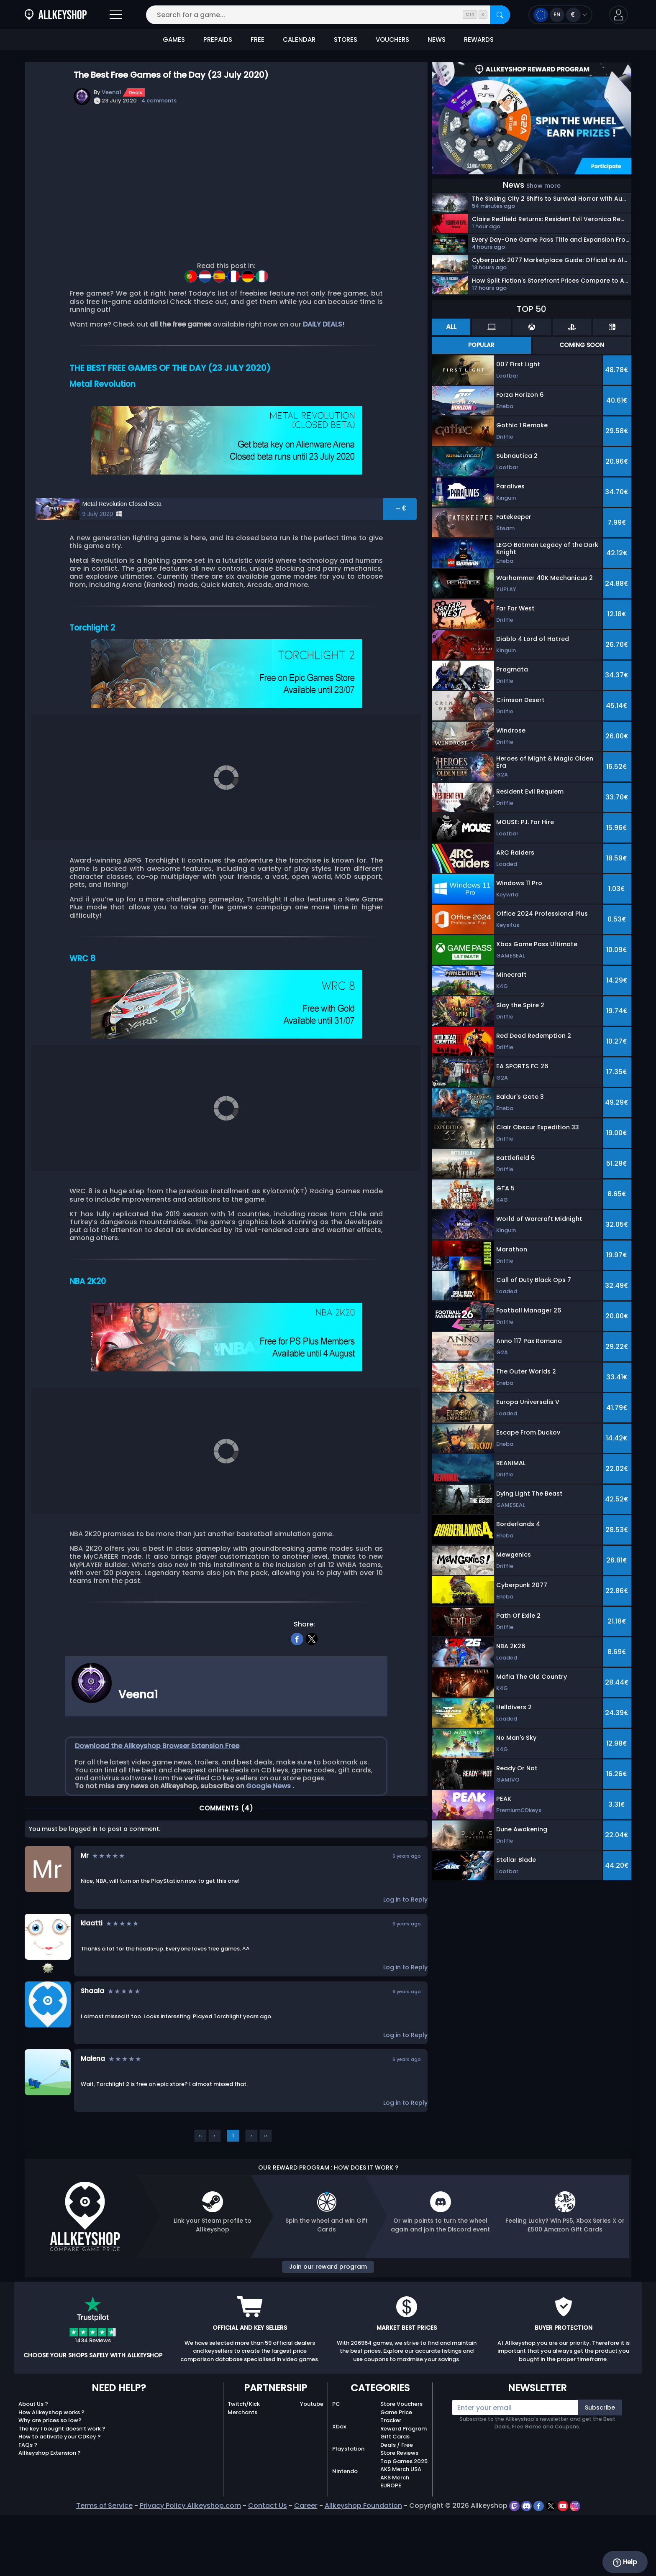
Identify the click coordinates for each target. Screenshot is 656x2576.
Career (306, 2561)
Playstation (348, 2504)
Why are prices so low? (50, 2475)
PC (336, 2459)
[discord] (527, 2561)
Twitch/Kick (244, 2459)
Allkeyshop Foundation (363, 2561)
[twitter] (312, 1693)
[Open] (116, 14)
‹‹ (200, 2190)
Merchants (242, 2467)
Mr (85, 1910)
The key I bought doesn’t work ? (61, 2484)
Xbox (339, 2482)
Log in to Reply (405, 1955)
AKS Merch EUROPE (394, 2537)
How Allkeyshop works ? (51, 2467)
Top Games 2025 (404, 2516)
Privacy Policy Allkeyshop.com (190, 2561)
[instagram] (575, 2561)
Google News (269, 1841)
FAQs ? (27, 2500)
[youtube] (564, 2561)
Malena (93, 2113)
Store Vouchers (401, 2459)
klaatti (91, 1977)
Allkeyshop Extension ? (49, 2508)
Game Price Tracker (396, 2472)
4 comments (159, 101)
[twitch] (515, 2561)
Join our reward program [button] (328, 2321)
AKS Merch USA (400, 2524)
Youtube (311, 2459)
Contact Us (267, 2561)
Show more (543, 185)
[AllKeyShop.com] (56, 14)
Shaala (92, 2045)
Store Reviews (399, 2508)
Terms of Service (104, 2561)
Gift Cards (395, 2492)
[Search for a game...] (328, 14)
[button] (618, 14)
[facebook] (297, 1693)
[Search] (500, 14)
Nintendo (345, 2526)
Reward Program (403, 2484)
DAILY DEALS (322, 324)
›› (265, 2190)
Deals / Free (396, 2500)
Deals (135, 92)
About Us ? (33, 2459)
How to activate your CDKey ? (59, 2492)
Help (625, 2562)
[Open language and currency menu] (560, 14)
